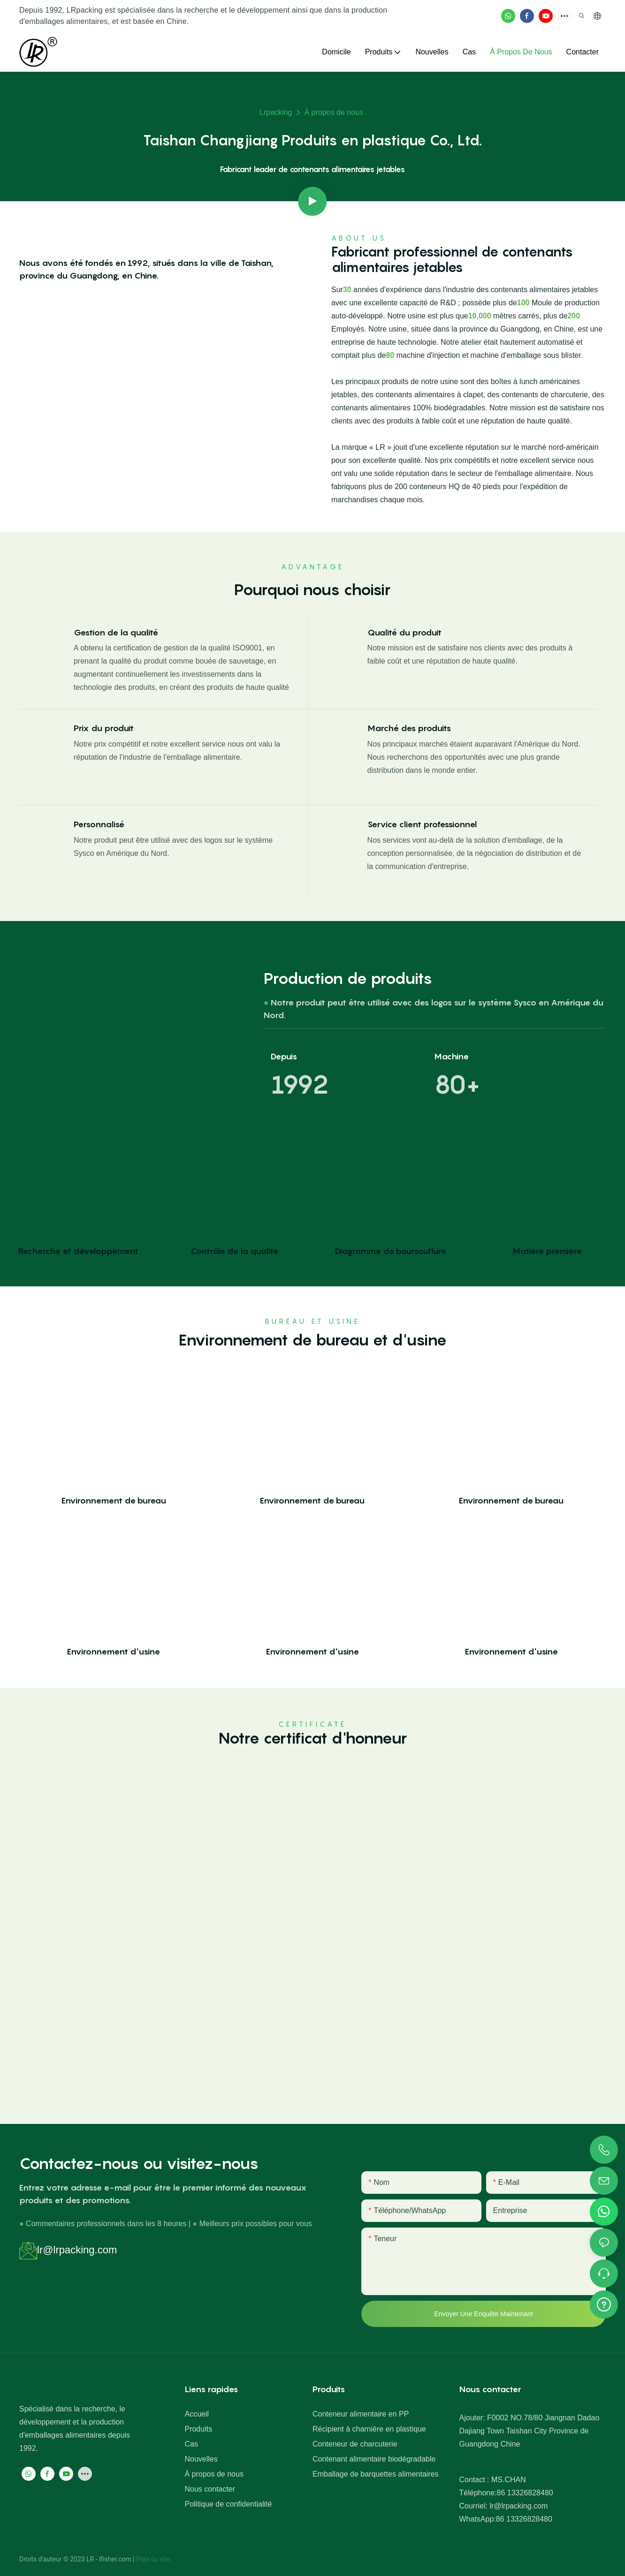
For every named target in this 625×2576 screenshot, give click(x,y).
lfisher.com (116, 2559)
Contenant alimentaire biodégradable (373, 2459)
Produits (198, 2429)
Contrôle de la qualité (234, 1251)
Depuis (284, 1056)
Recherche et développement (78, 1251)
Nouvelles (200, 2459)
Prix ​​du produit (104, 728)
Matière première (547, 1251)
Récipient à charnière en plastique (369, 2429)
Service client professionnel (422, 824)
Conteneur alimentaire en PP (360, 2414)
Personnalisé (99, 824)
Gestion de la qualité (116, 632)
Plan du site (153, 2559)
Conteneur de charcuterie (354, 2444)
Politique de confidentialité (228, 2504)
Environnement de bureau (113, 1500)
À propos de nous (333, 112)
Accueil (196, 2414)
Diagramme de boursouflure (390, 1251)
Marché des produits (409, 728)
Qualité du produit (404, 632)
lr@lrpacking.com (77, 2250)
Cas (191, 2444)
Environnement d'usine (113, 1651)
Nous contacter (209, 2489)
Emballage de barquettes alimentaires (375, 2474)
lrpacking (275, 112)
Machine (451, 1056)
